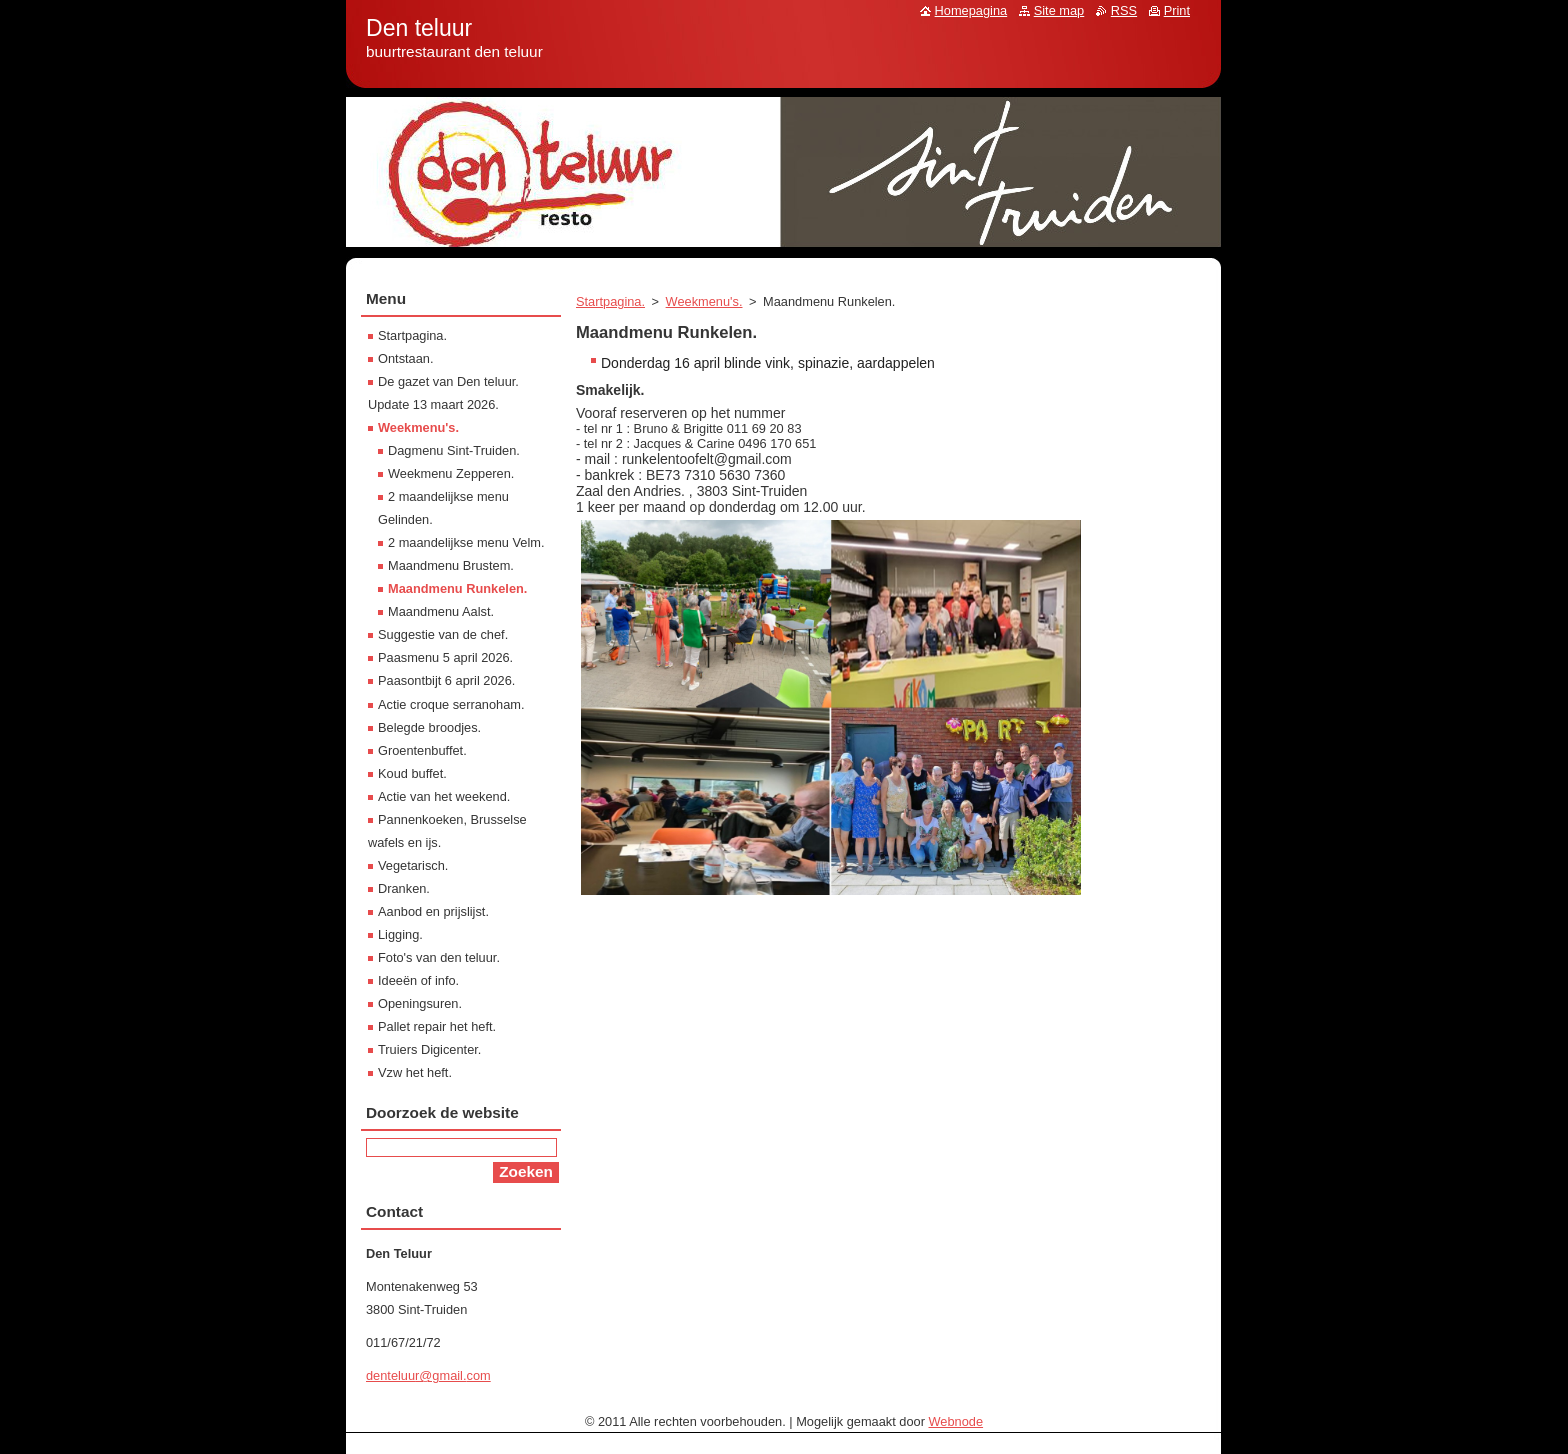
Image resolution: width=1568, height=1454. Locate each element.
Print (1177, 10)
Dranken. (404, 888)
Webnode (956, 1421)
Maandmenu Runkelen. (457, 588)
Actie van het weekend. (444, 796)
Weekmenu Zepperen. (451, 473)
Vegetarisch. (413, 865)
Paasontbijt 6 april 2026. (446, 680)
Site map (1059, 10)
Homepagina (971, 10)
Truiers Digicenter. (429, 1049)
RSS (1124, 10)
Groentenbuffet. (422, 750)
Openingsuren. (420, 1003)
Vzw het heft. (415, 1072)
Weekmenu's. (704, 301)
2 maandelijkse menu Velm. (466, 542)
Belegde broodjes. (429, 727)
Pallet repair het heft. (437, 1026)
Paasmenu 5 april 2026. (445, 657)
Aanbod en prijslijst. (433, 911)
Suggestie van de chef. (443, 634)
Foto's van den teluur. (439, 957)
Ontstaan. (406, 358)
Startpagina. (610, 301)
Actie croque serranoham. (451, 704)
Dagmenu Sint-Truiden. (454, 450)
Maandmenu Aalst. (441, 611)
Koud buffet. (412, 773)
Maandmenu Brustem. (451, 565)
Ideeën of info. (418, 980)
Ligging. (400, 934)
